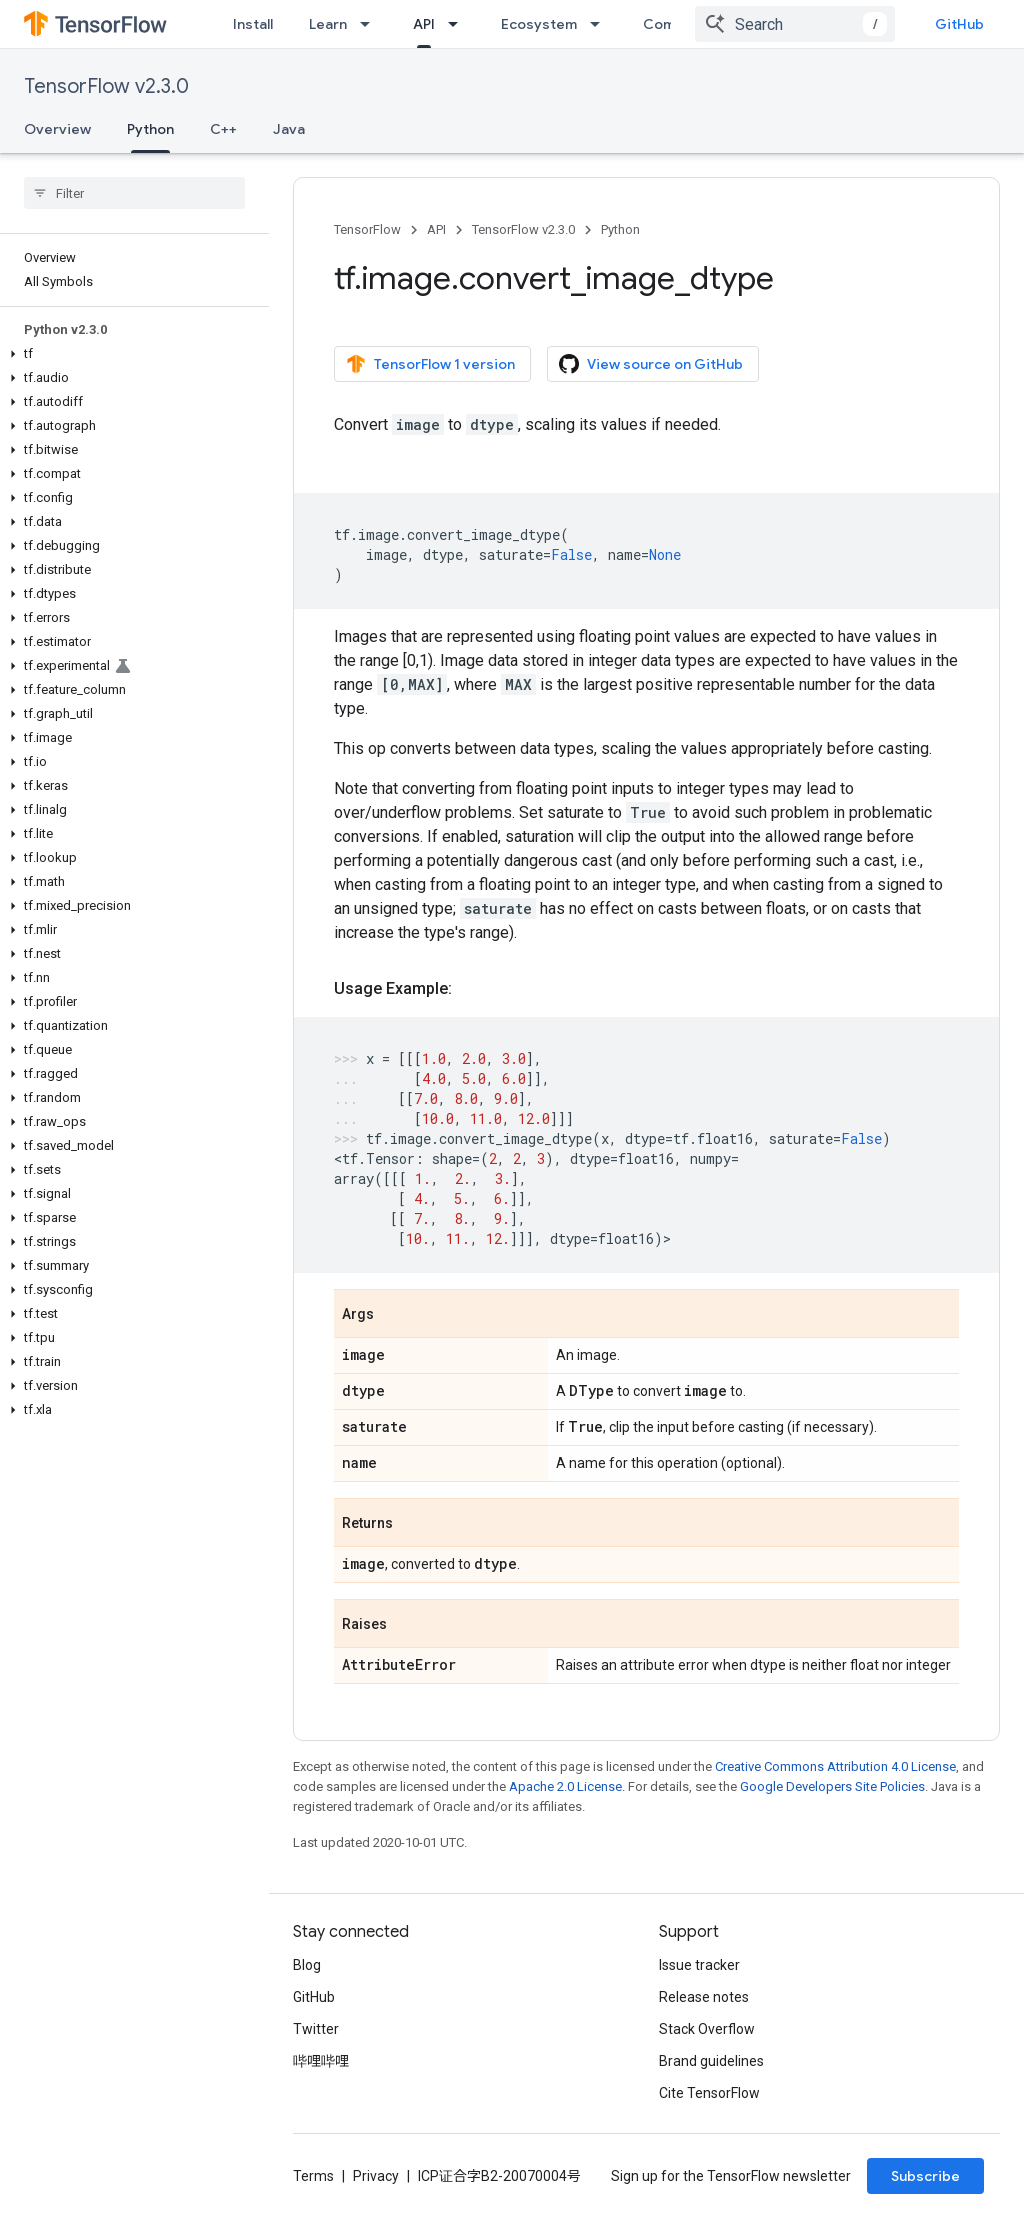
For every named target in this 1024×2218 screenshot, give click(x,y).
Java (289, 129)
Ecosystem (539, 24)
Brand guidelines (711, 2061)
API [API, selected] (424, 24)
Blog (307, 1965)
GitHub (959, 24)
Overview (57, 129)
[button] (130, 354)
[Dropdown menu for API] (459, 24)
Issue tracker (699, 1965)
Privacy (376, 2176)
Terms (313, 2176)
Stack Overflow (707, 2029)
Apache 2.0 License (565, 1786)
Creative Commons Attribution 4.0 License (835, 1766)
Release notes (704, 1997)
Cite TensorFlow (709, 2093)
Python (620, 229)
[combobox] (795, 24)
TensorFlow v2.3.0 (106, 86)
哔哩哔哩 (321, 2061)
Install (253, 24)
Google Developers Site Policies (832, 1786)
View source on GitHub (651, 364)
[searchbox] (134, 193)
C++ (223, 129)
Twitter (316, 2029)
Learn (328, 24)
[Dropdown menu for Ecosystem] (601, 24)
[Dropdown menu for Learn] (371, 24)
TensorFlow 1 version (430, 364)
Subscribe (925, 2176)
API (436, 229)
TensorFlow (367, 229)
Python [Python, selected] (150, 129)
